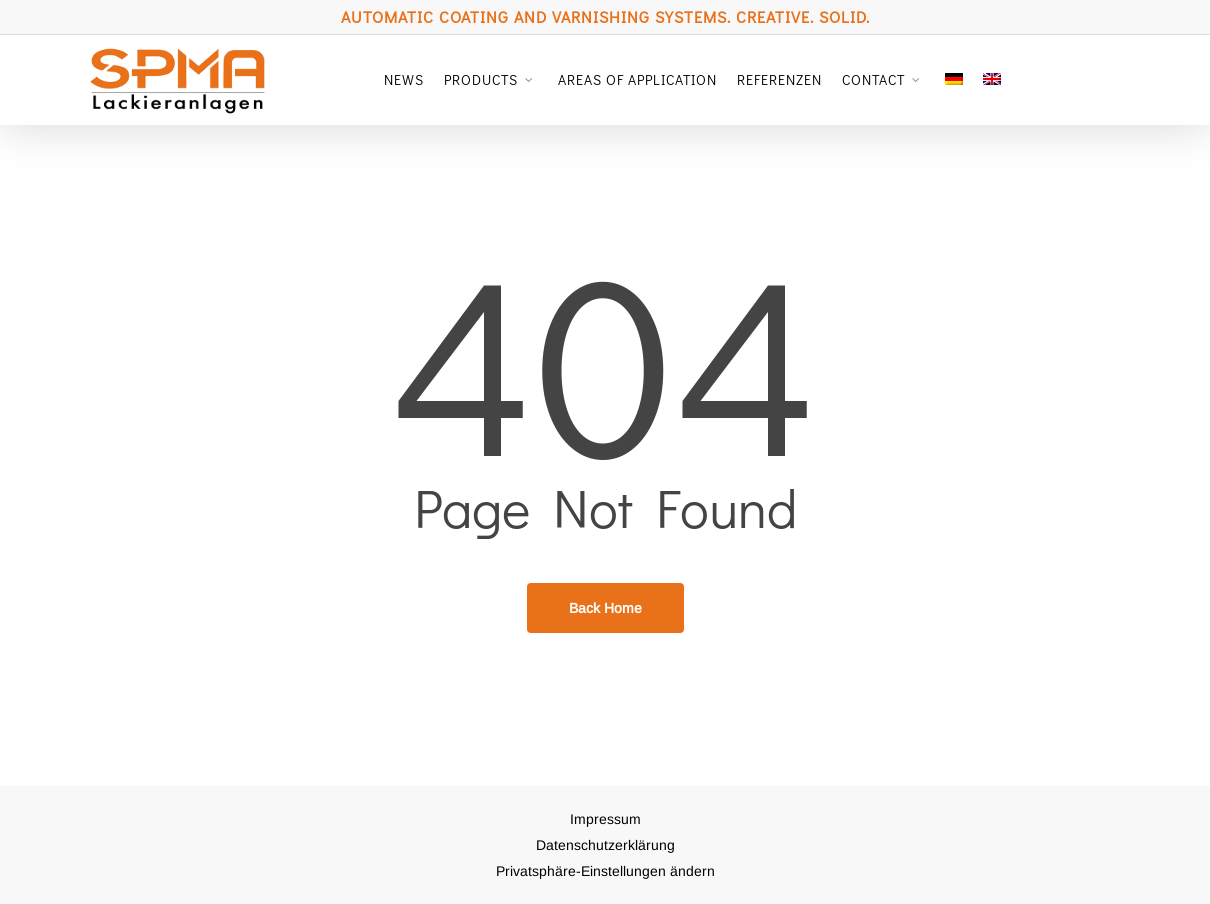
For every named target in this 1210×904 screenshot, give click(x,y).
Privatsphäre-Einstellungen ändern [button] (605, 871)
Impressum (605, 819)
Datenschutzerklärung (605, 845)
